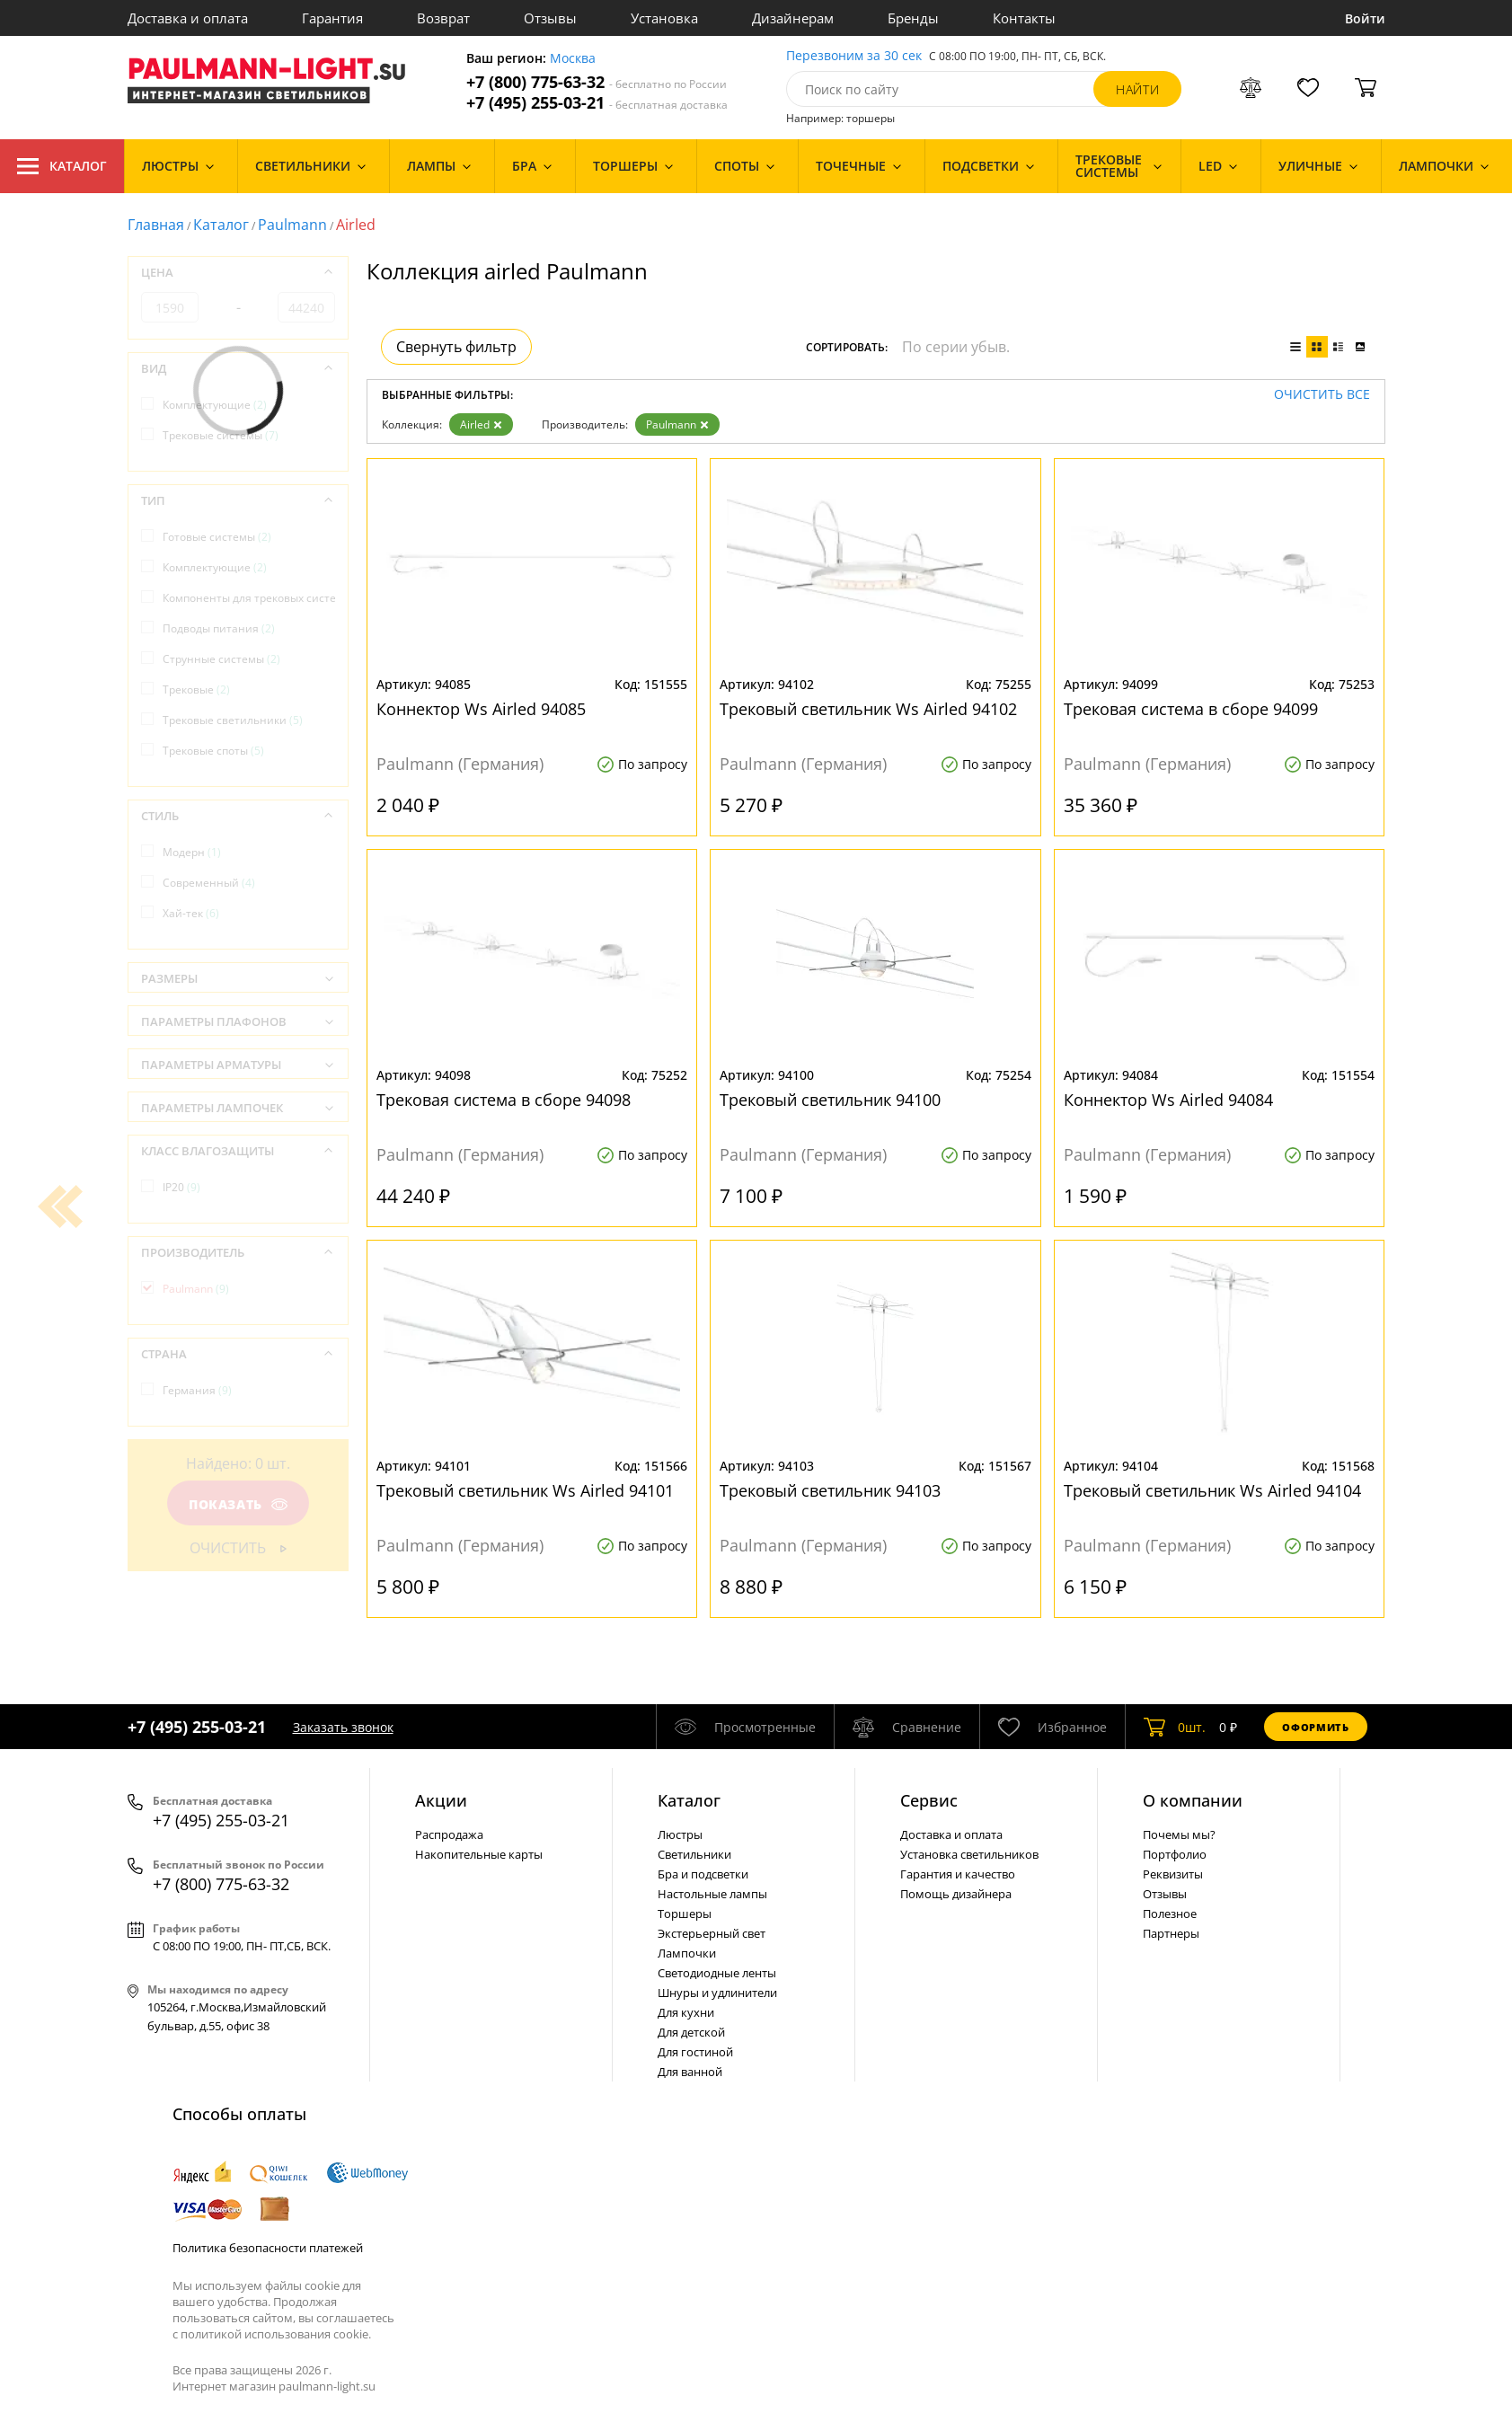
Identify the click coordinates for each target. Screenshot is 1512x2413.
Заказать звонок (343, 1727)
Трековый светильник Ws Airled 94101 (525, 1490)
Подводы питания (219, 628)
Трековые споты (213, 750)
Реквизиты (1173, 1874)
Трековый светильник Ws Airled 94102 (868, 709)
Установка (664, 18)
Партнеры (1171, 1933)
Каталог (62, 166)
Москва (573, 58)
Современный (209, 882)
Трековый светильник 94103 (830, 1490)
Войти (1365, 18)
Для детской (691, 2032)
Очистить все (1322, 394)
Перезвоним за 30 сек (854, 56)
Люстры (680, 1834)
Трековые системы (221, 435)
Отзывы (550, 18)
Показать (237, 1504)
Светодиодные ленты (717, 1973)
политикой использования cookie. (276, 2334)
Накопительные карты (479, 1854)
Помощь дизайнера (956, 1894)
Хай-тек (191, 913)
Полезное (1170, 1913)
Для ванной (690, 2072)
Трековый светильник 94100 (830, 1099)
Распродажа (449, 1834)
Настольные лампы (712, 1894)
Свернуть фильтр (456, 347)
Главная (156, 224)
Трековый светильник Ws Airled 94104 (1212, 1490)
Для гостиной (695, 2052)
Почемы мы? (1179, 1834)
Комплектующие (215, 404)
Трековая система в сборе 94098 (503, 1099)
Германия (197, 1390)
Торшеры (685, 1913)
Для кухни (686, 2012)
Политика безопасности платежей (267, 2248)
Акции (441, 1800)
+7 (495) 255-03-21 (597, 103)
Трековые (196, 689)
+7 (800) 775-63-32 (596, 82)
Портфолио (1175, 1854)
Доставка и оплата (188, 18)
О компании (1192, 1800)
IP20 (181, 1187)
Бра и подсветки (703, 1874)
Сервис (929, 1800)
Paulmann (292, 224)
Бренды (913, 18)
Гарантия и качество (957, 1874)
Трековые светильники (233, 720)
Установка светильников (969, 1854)
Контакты (1024, 18)
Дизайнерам (793, 18)
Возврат (443, 18)
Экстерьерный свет (711, 1933)
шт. (1175, 1726)
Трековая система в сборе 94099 (1191, 709)
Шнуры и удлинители (717, 1992)
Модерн (192, 852)
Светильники (694, 1854)
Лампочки (687, 1953)
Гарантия (332, 18)
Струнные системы (221, 659)
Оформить (1315, 1727)
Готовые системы (217, 536)
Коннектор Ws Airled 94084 (1168, 1099)
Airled (481, 424)
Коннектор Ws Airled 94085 (481, 709)
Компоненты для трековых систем (261, 597)
